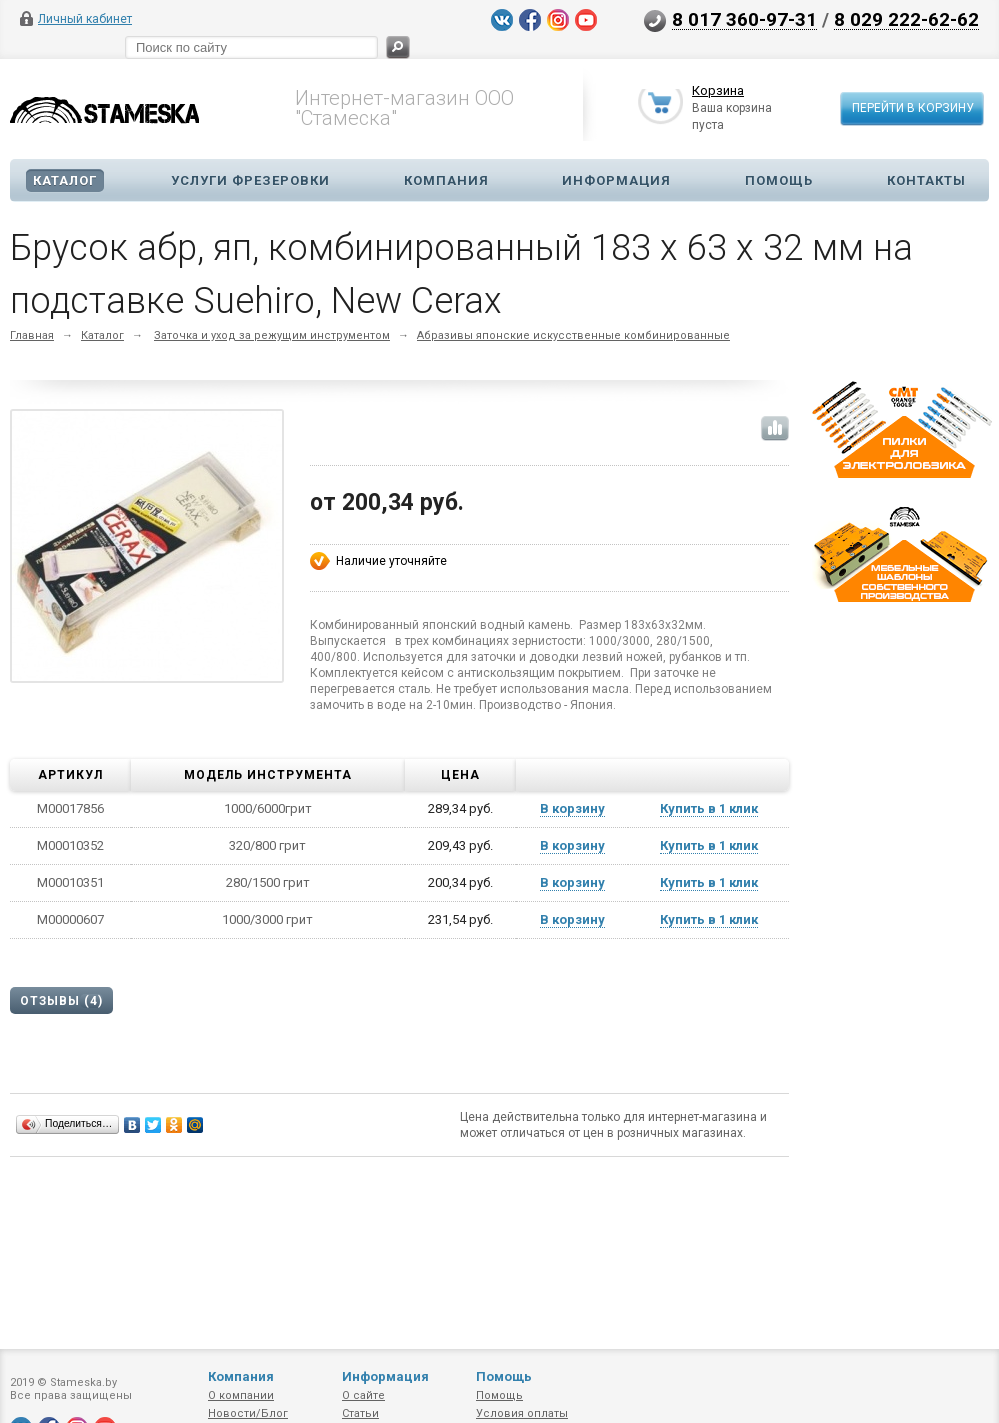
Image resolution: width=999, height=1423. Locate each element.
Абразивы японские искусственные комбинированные (573, 335)
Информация (616, 180)
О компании (241, 1395)
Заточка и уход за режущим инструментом (272, 335)
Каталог (65, 180)
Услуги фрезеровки (250, 180)
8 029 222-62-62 (906, 19)
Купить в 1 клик (709, 808)
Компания (446, 180)
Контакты (926, 180)
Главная (32, 335)
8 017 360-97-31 (744, 19)
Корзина (718, 92)
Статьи (360, 1413)
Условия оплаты (522, 1413)
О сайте (363, 1395)
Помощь (779, 180)
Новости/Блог (248, 1413)
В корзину (572, 808)
